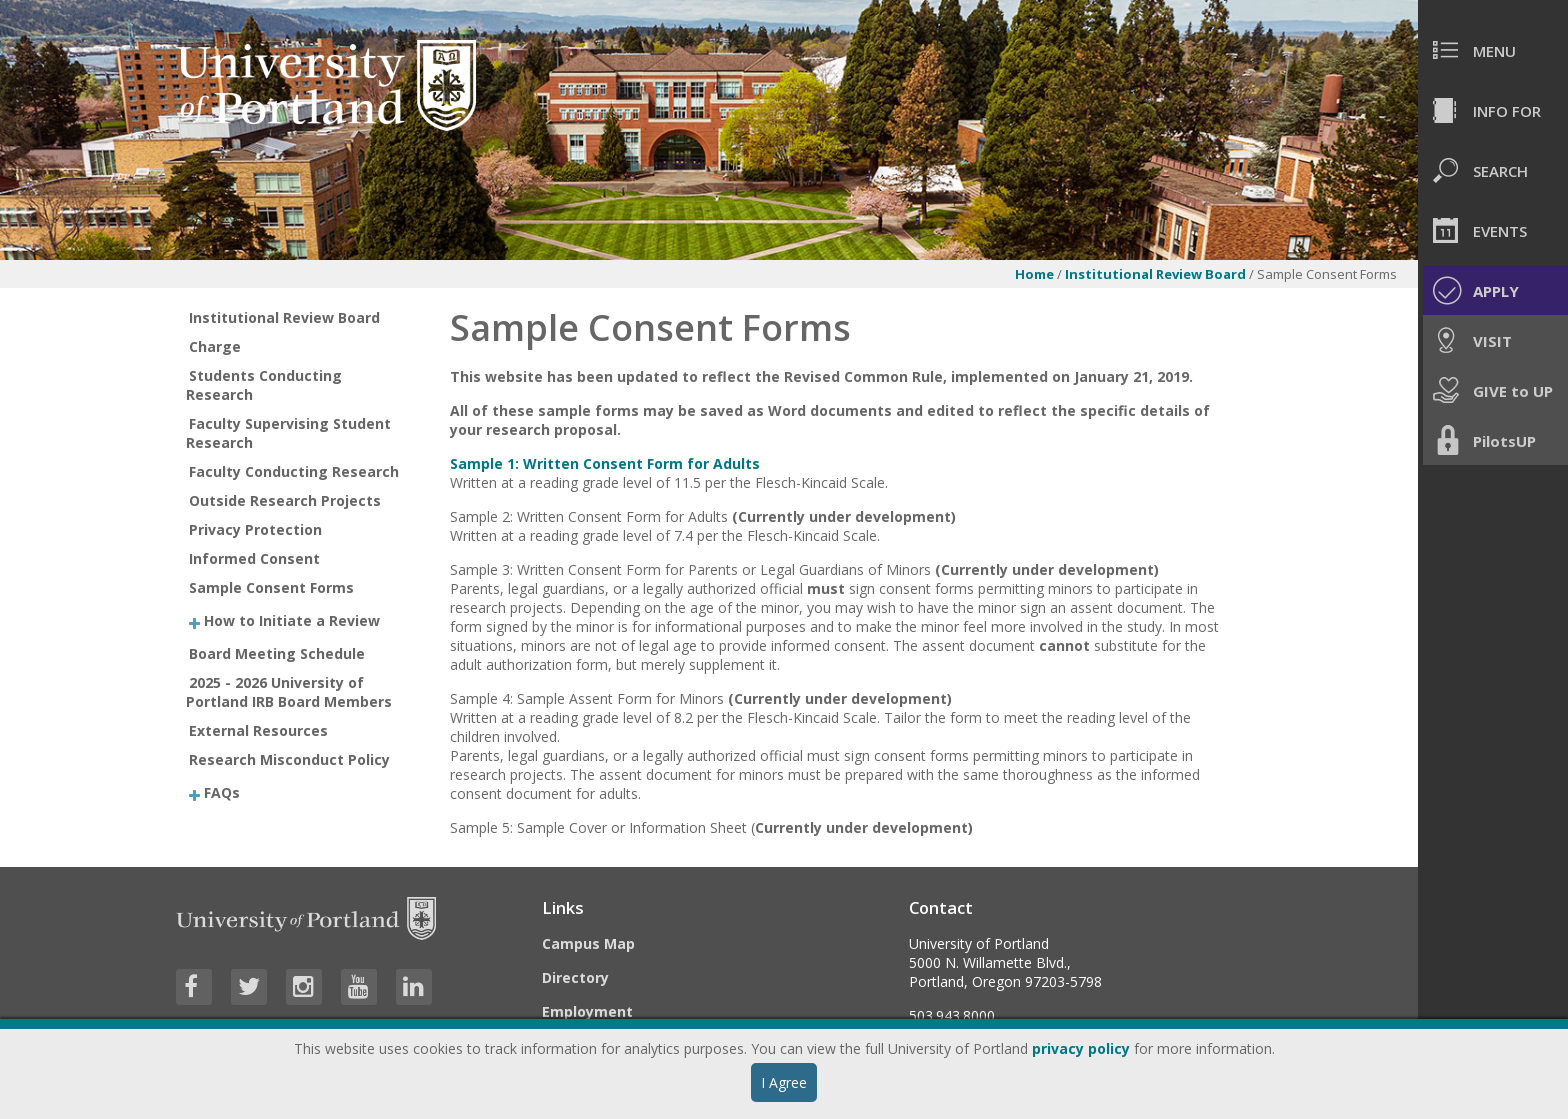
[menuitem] (1493, 50)
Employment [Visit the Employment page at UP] (587, 1011)
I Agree (784, 1082)
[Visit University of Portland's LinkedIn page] (414, 987)
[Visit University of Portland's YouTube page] (359, 987)
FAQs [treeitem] (222, 791)
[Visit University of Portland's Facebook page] (194, 987)
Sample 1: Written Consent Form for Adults (605, 463)
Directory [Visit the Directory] (575, 977)
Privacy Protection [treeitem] (255, 529)
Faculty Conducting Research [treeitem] (294, 471)
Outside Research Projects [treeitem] (285, 500)
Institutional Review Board (1155, 274)
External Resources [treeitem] (258, 730)
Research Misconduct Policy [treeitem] (289, 759)
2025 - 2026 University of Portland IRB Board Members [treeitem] (289, 692)
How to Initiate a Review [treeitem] (292, 620)
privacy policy (1081, 1048)
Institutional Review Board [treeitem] (284, 317)
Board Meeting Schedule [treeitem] (277, 653)
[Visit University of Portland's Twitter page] (249, 987)
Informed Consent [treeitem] (254, 558)
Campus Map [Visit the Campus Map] (588, 943)
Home (1034, 274)
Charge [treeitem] (215, 346)
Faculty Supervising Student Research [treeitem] (289, 433)
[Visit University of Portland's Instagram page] (304, 987)
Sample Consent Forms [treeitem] (271, 587)
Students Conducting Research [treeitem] (264, 385)
